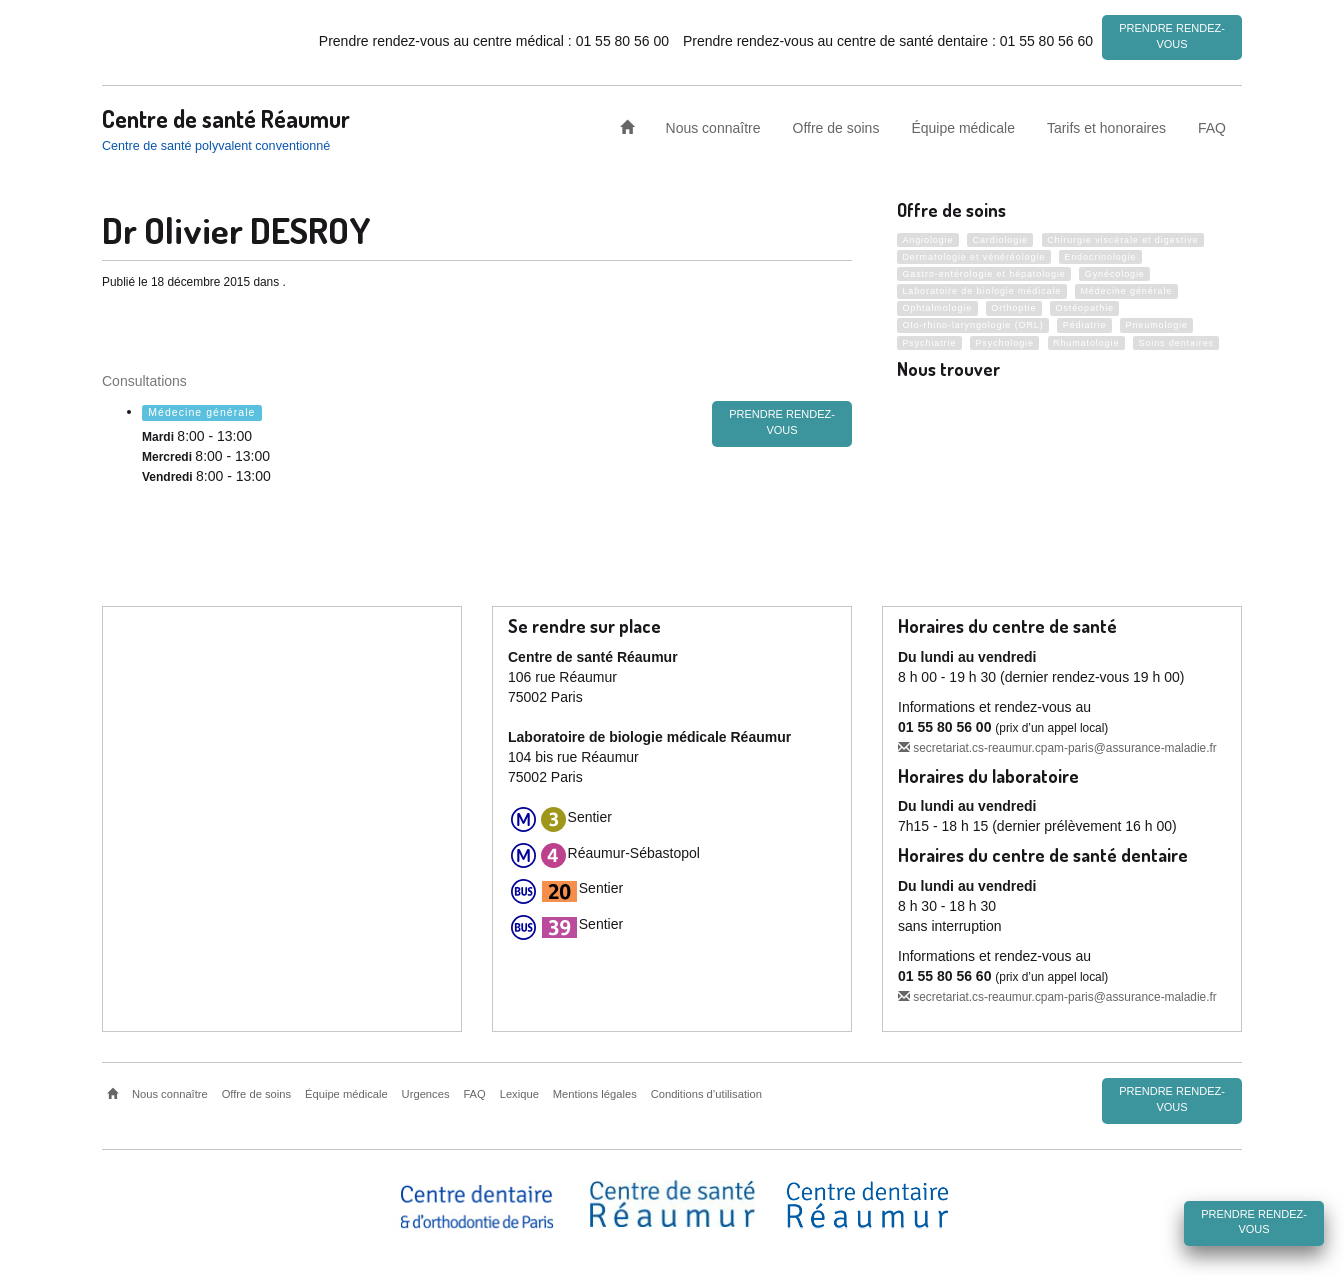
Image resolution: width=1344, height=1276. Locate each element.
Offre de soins (836, 124)
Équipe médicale (963, 124)
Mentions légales (595, 1092)
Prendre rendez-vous (1172, 36)
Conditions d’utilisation (706, 1092)
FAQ (1212, 124)
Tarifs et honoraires (1106, 124)
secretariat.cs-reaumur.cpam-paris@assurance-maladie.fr (1057, 745)
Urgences (426, 1092)
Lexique (519, 1092)
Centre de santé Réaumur (226, 115)
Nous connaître (713, 124)
